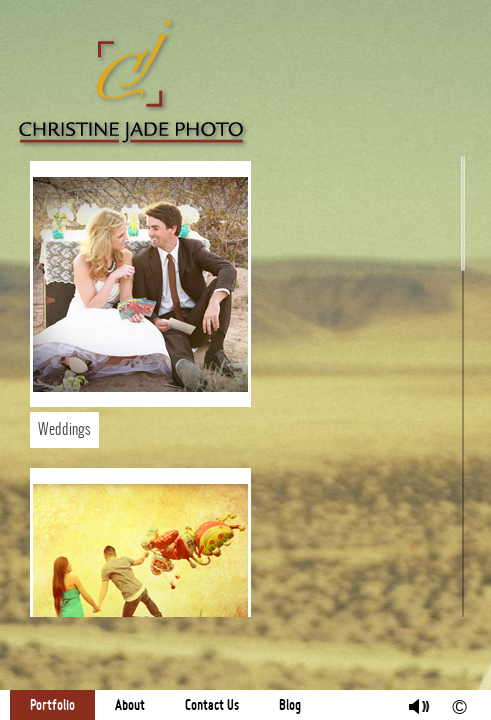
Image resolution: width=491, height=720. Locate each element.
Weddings (64, 430)
